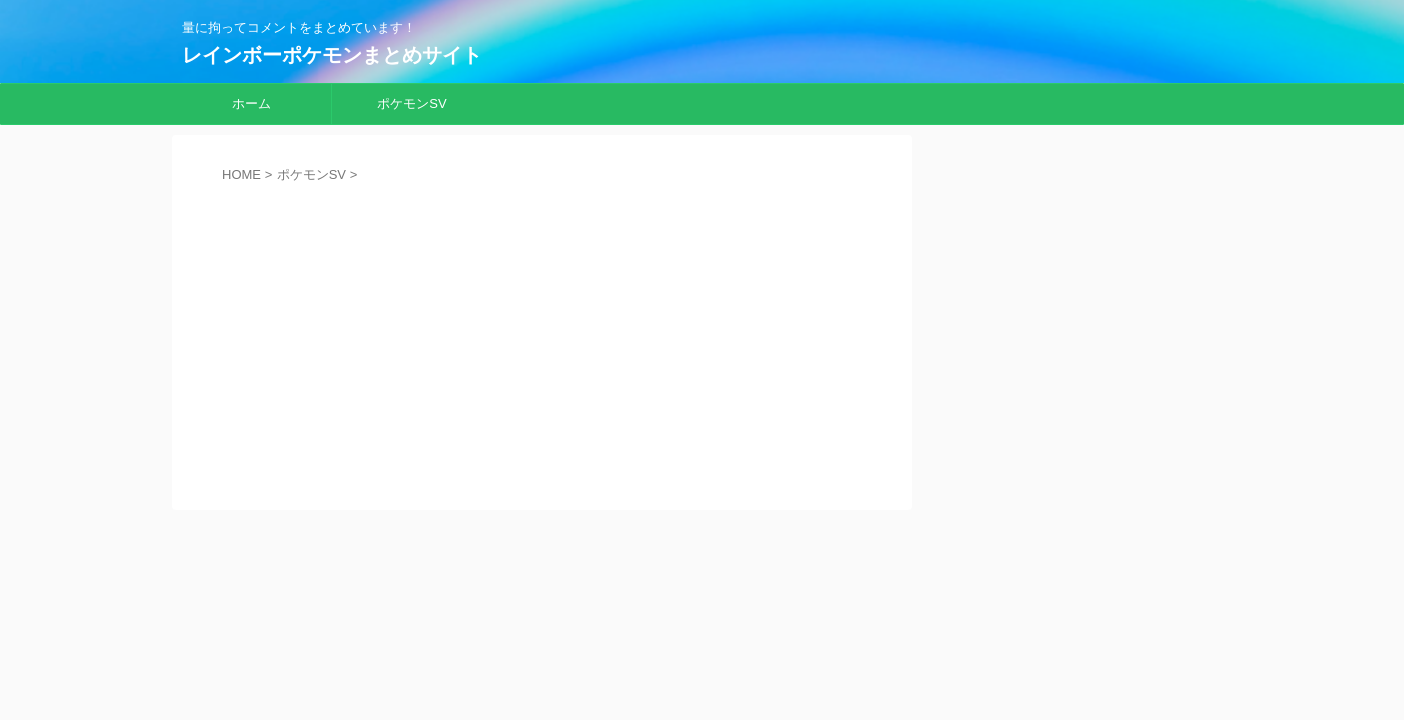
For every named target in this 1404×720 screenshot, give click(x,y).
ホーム (251, 103)
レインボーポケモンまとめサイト (332, 55)
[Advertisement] (542, 332)
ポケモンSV (411, 103)
